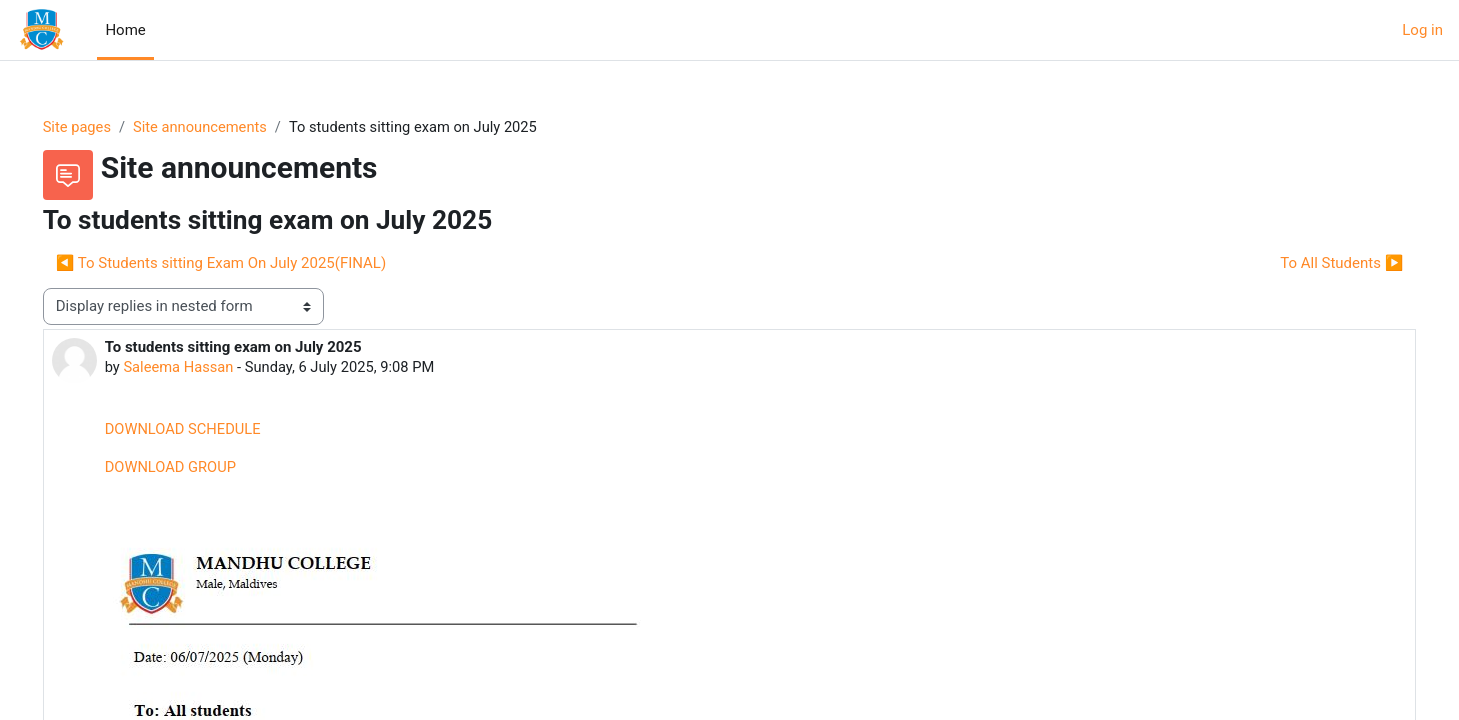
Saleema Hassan (208, 368)
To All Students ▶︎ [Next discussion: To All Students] (1313, 263)
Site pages (106, 127)
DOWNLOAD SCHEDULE (212, 430)
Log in (1422, 30)
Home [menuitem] (125, 30)
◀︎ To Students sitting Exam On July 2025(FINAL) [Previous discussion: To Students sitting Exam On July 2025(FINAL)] (249, 263)
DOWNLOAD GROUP (200, 469)
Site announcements (231, 127)
